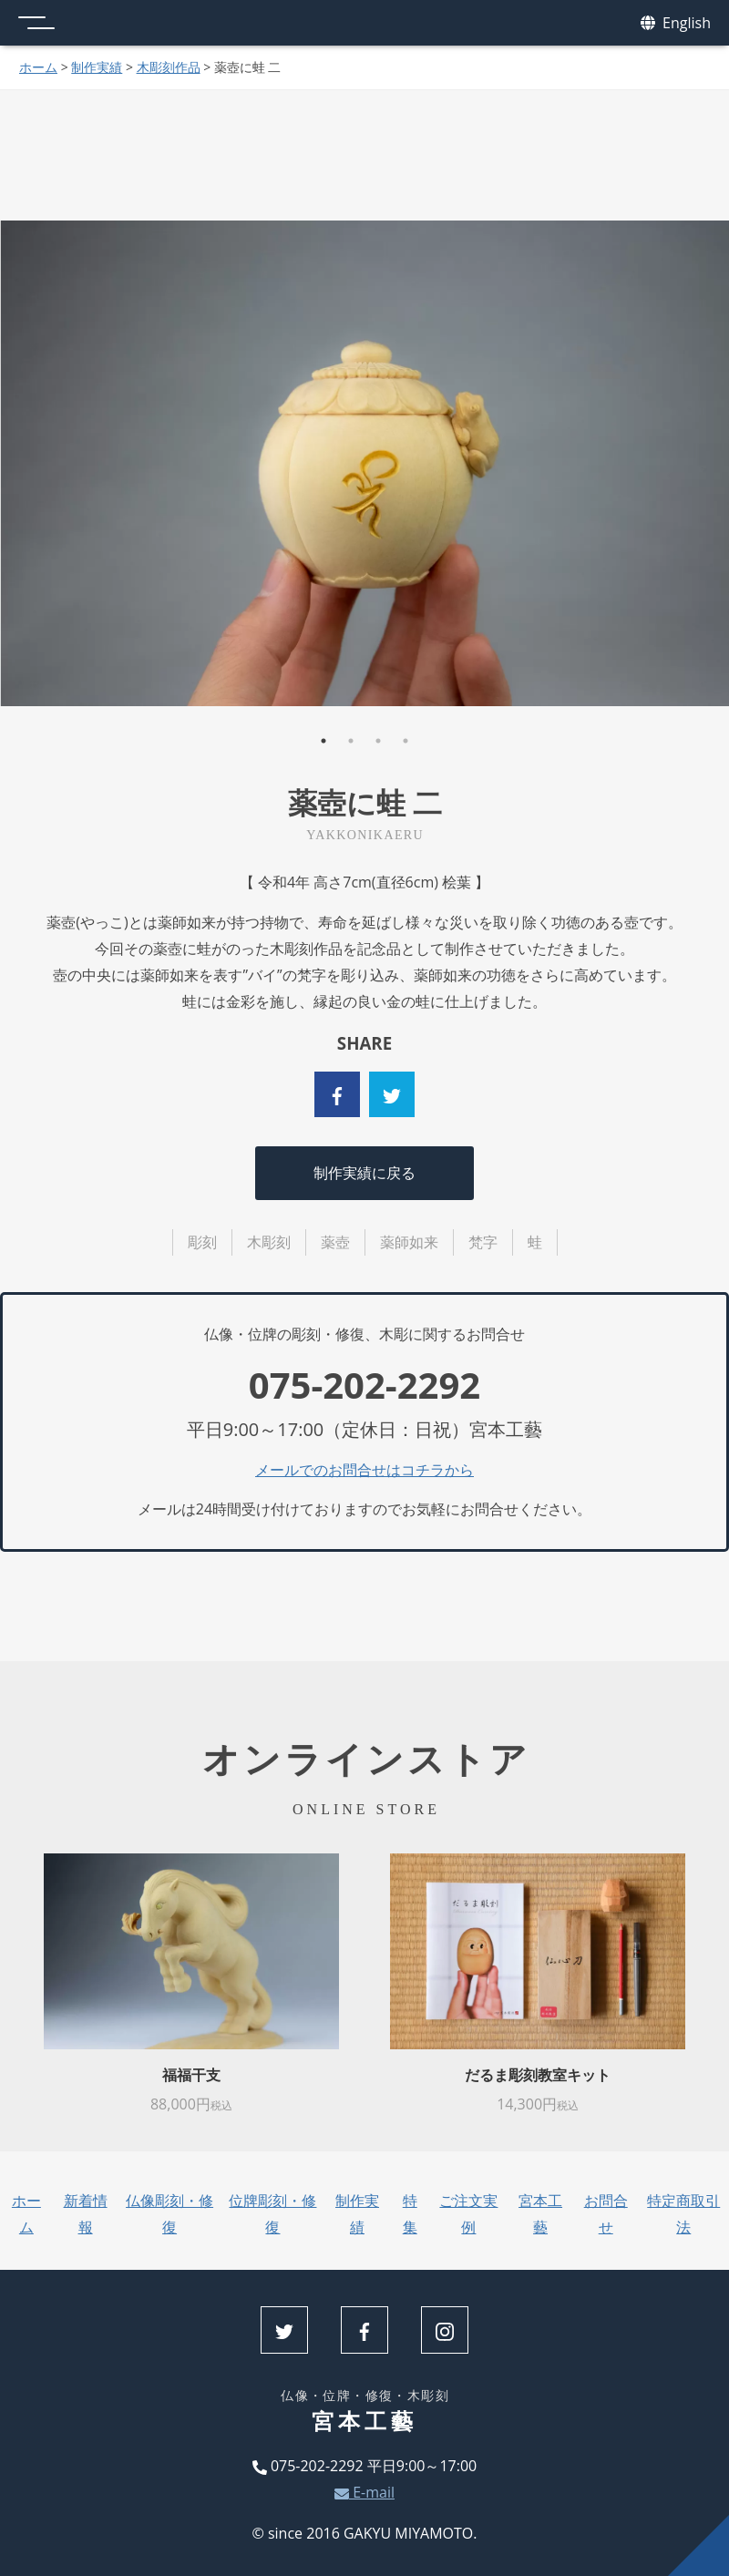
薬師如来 (409, 1242)
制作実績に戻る (364, 1173)
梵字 (483, 1242)
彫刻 (202, 1242)
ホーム (38, 67)
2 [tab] (351, 741)
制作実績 (96, 67)
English (676, 23)
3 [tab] (378, 741)
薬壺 (335, 1242)
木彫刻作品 (168, 67)
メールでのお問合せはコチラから (364, 1470)
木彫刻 (269, 1242)
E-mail (364, 2492)
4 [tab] (405, 741)
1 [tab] (323, 741)
